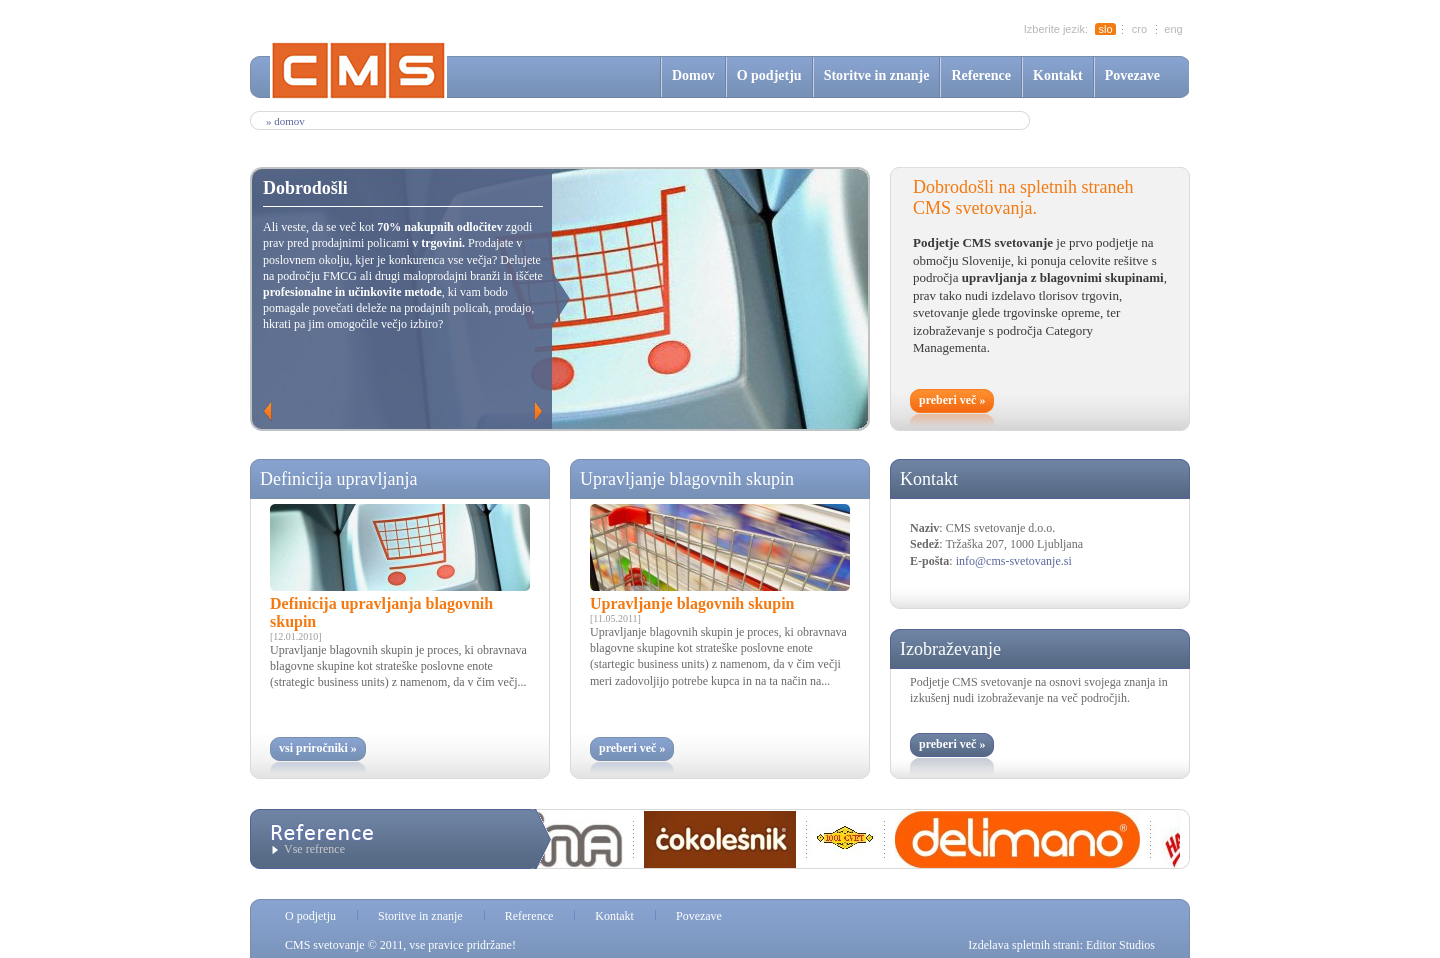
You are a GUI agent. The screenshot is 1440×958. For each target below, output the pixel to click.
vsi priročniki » (318, 748)
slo (1105, 29)
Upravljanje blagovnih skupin (687, 479)
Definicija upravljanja (338, 479)
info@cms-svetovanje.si (1014, 561)
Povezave (1132, 75)
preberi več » (952, 400)
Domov (693, 75)
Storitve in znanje (877, 75)
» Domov (285, 121)
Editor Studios (1120, 945)
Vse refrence (314, 849)
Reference (981, 75)
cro (1139, 29)
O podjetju (769, 75)
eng (1173, 29)
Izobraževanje (950, 649)
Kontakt (1058, 75)
